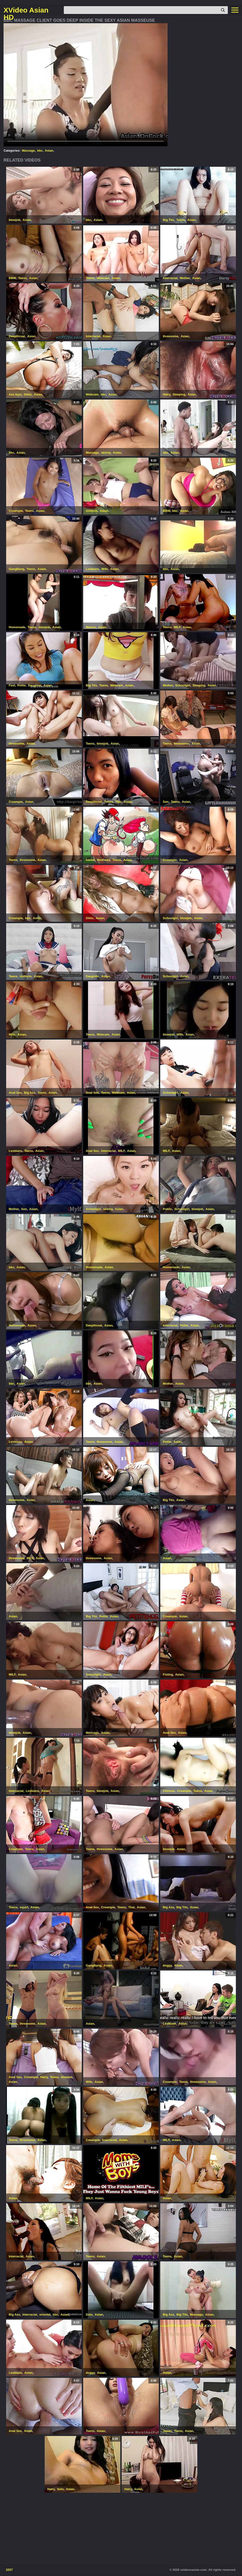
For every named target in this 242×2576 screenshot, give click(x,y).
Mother (185, 278)
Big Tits (168, 220)
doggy (167, 1965)
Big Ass (29, 1092)
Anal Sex (15, 1092)
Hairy (166, 394)
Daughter (34, 685)
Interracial (170, 278)
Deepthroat (17, 336)
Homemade (17, 627)
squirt (24, 1907)
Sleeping (179, 394)
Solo (89, 2314)
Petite (21, 685)
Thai (118, 801)
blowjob (14, 220)
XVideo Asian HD (26, 10)
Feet (12, 685)
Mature (91, 627)
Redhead (103, 860)
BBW (12, 278)
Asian (49, 150)
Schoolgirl (182, 685)
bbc (40, 150)
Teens (180, 220)
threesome (170, 336)
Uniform (92, 511)
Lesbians (92, 569)
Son (166, 801)
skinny (106, 452)
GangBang (16, 569)
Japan (167, 2431)
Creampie (16, 511)
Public (167, 1209)
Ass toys (15, 394)
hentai (90, 860)
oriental (44, 2314)
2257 (9, 2570)
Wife (104, 569)
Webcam (103, 278)
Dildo (28, 394)
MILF (177, 627)
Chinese (169, 1791)
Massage (28, 150)
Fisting (168, 1674)
